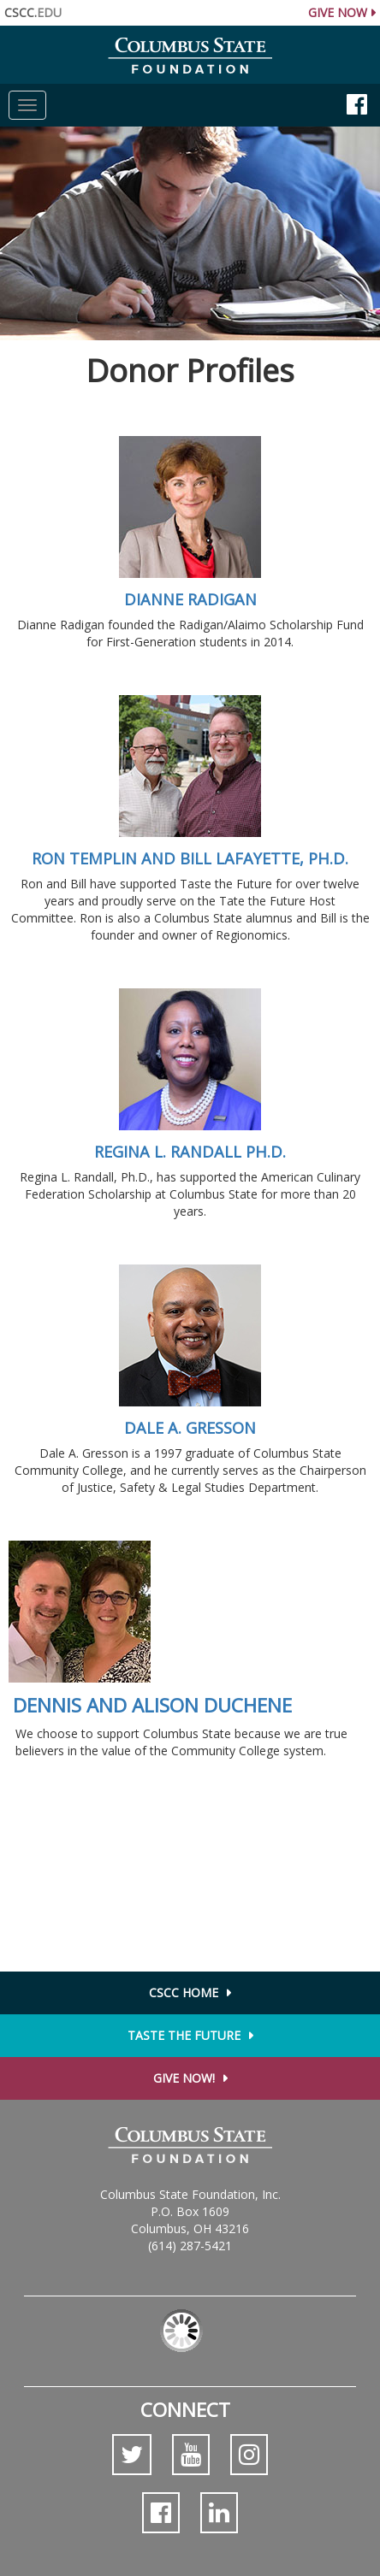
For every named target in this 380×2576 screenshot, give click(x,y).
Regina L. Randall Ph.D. (190, 1151)
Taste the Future (184, 2035)
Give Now (337, 12)
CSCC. (33, 12)
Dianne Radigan (190, 599)
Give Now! (184, 2078)
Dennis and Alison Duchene (152, 1705)
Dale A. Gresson (190, 1428)
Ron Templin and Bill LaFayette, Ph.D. (190, 858)
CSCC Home (183, 1992)
